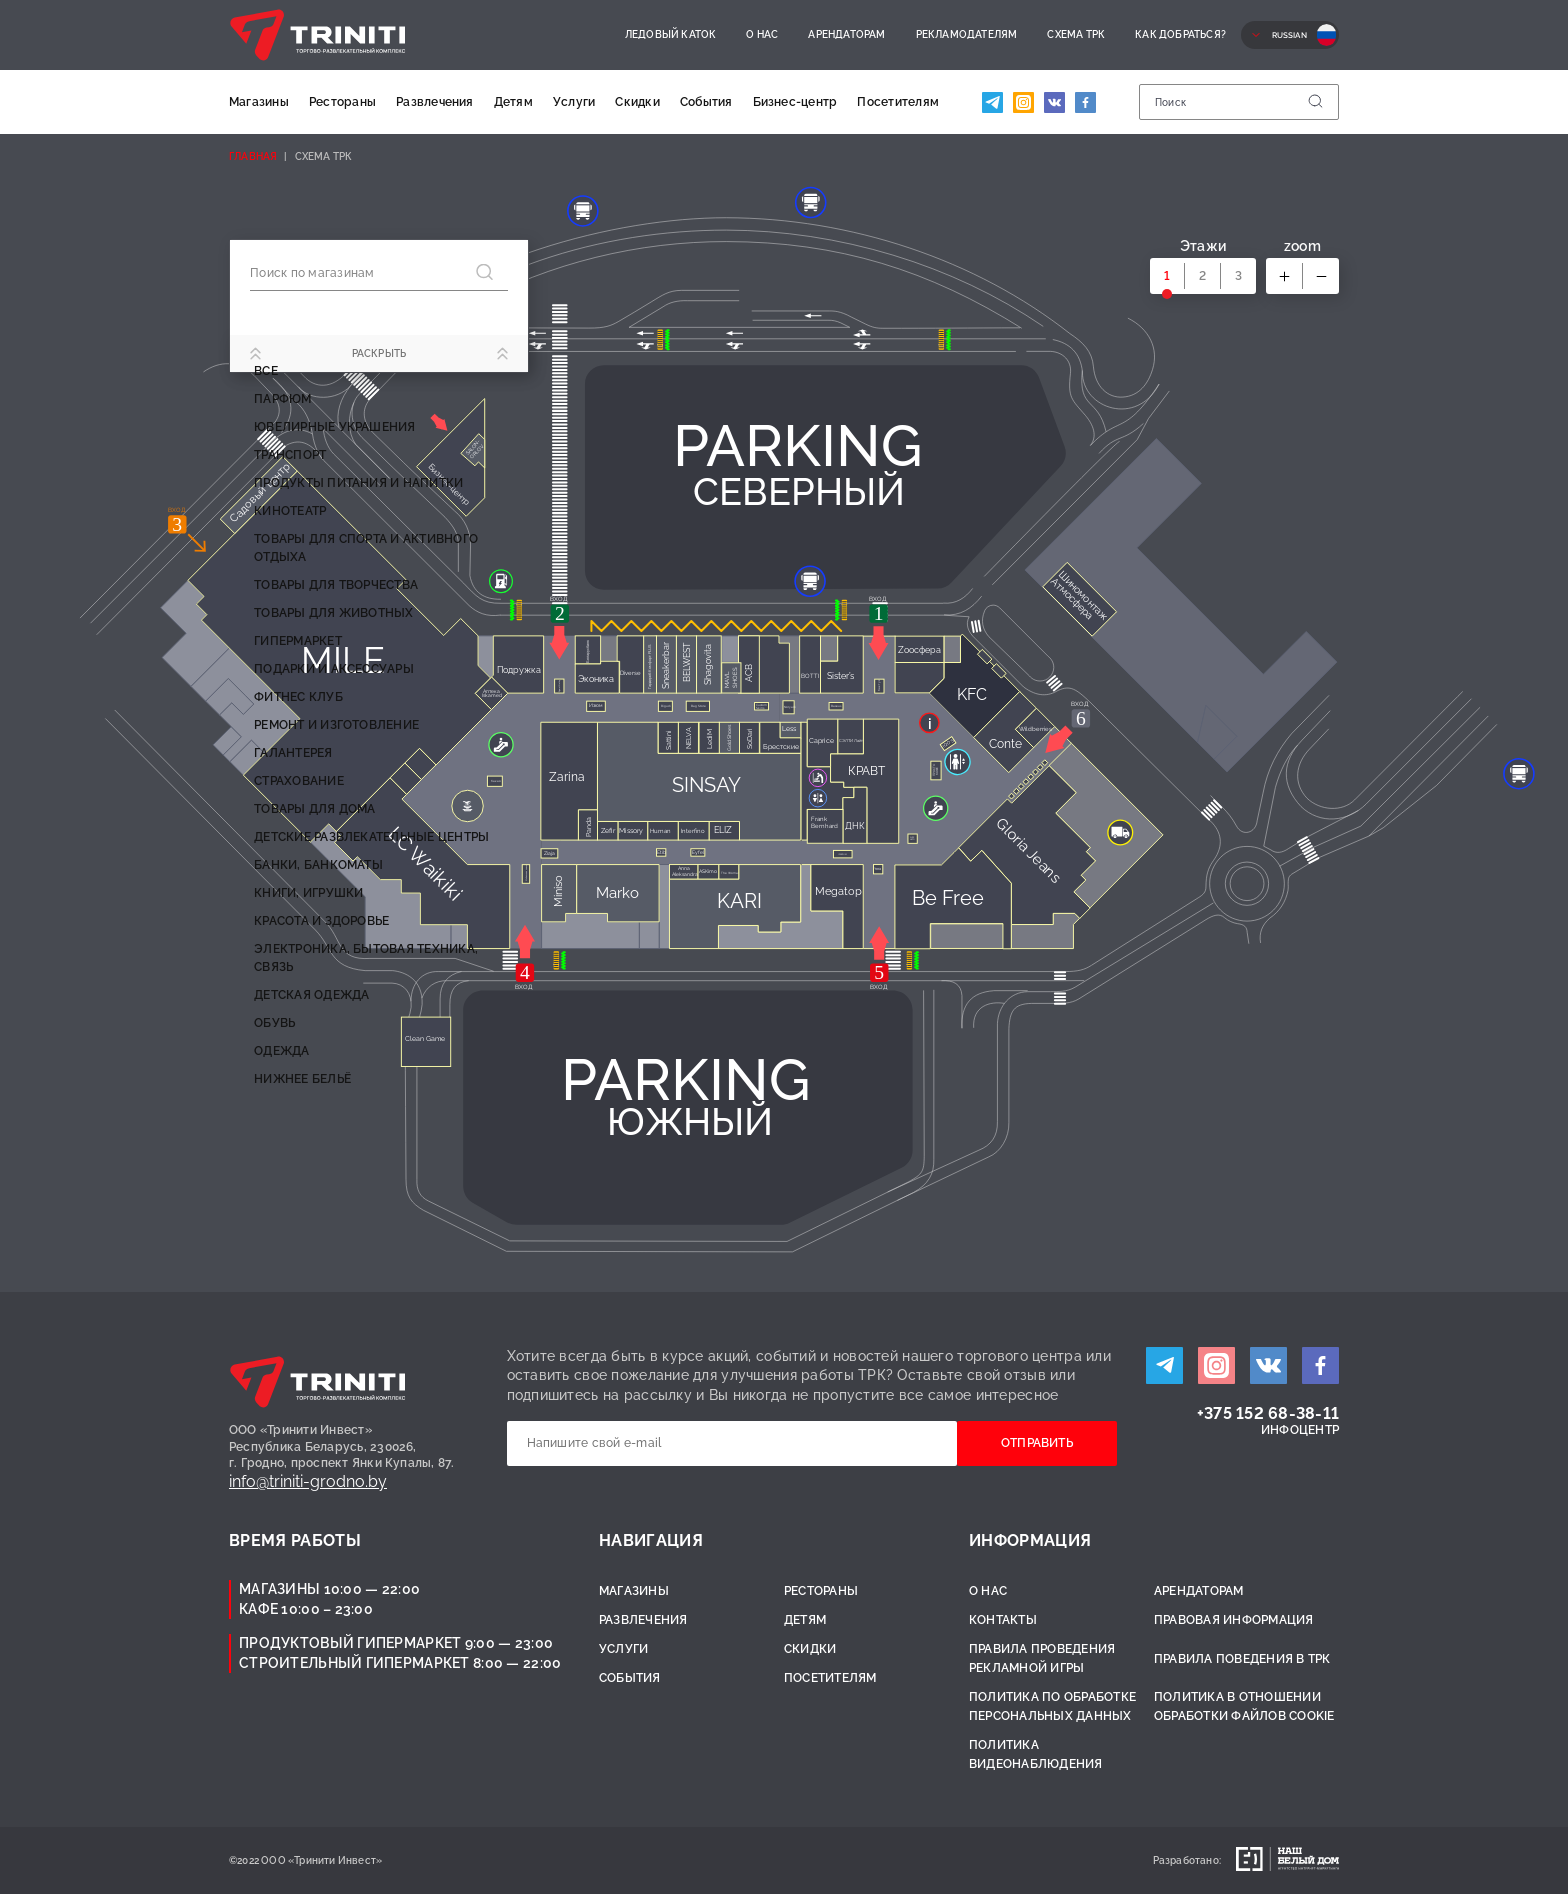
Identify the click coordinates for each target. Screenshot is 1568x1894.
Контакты (1003, 1620)
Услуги (574, 102)
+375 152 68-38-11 (1268, 1413)
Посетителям (898, 102)
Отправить (1037, 1443)
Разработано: (1187, 1860)
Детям (513, 102)
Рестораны (342, 102)
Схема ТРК (1076, 34)
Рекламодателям (967, 34)
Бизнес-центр (795, 102)
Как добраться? (1180, 34)
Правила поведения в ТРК (1242, 1659)
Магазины (259, 102)
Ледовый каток (671, 34)
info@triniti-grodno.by (308, 1481)
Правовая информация (1234, 1620)
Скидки (637, 102)
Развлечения (435, 102)
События (706, 102)
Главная (253, 156)
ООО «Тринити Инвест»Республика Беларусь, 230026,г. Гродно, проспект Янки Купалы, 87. (342, 1447)
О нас (762, 34)
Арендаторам (846, 34)
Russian (1289, 35)
